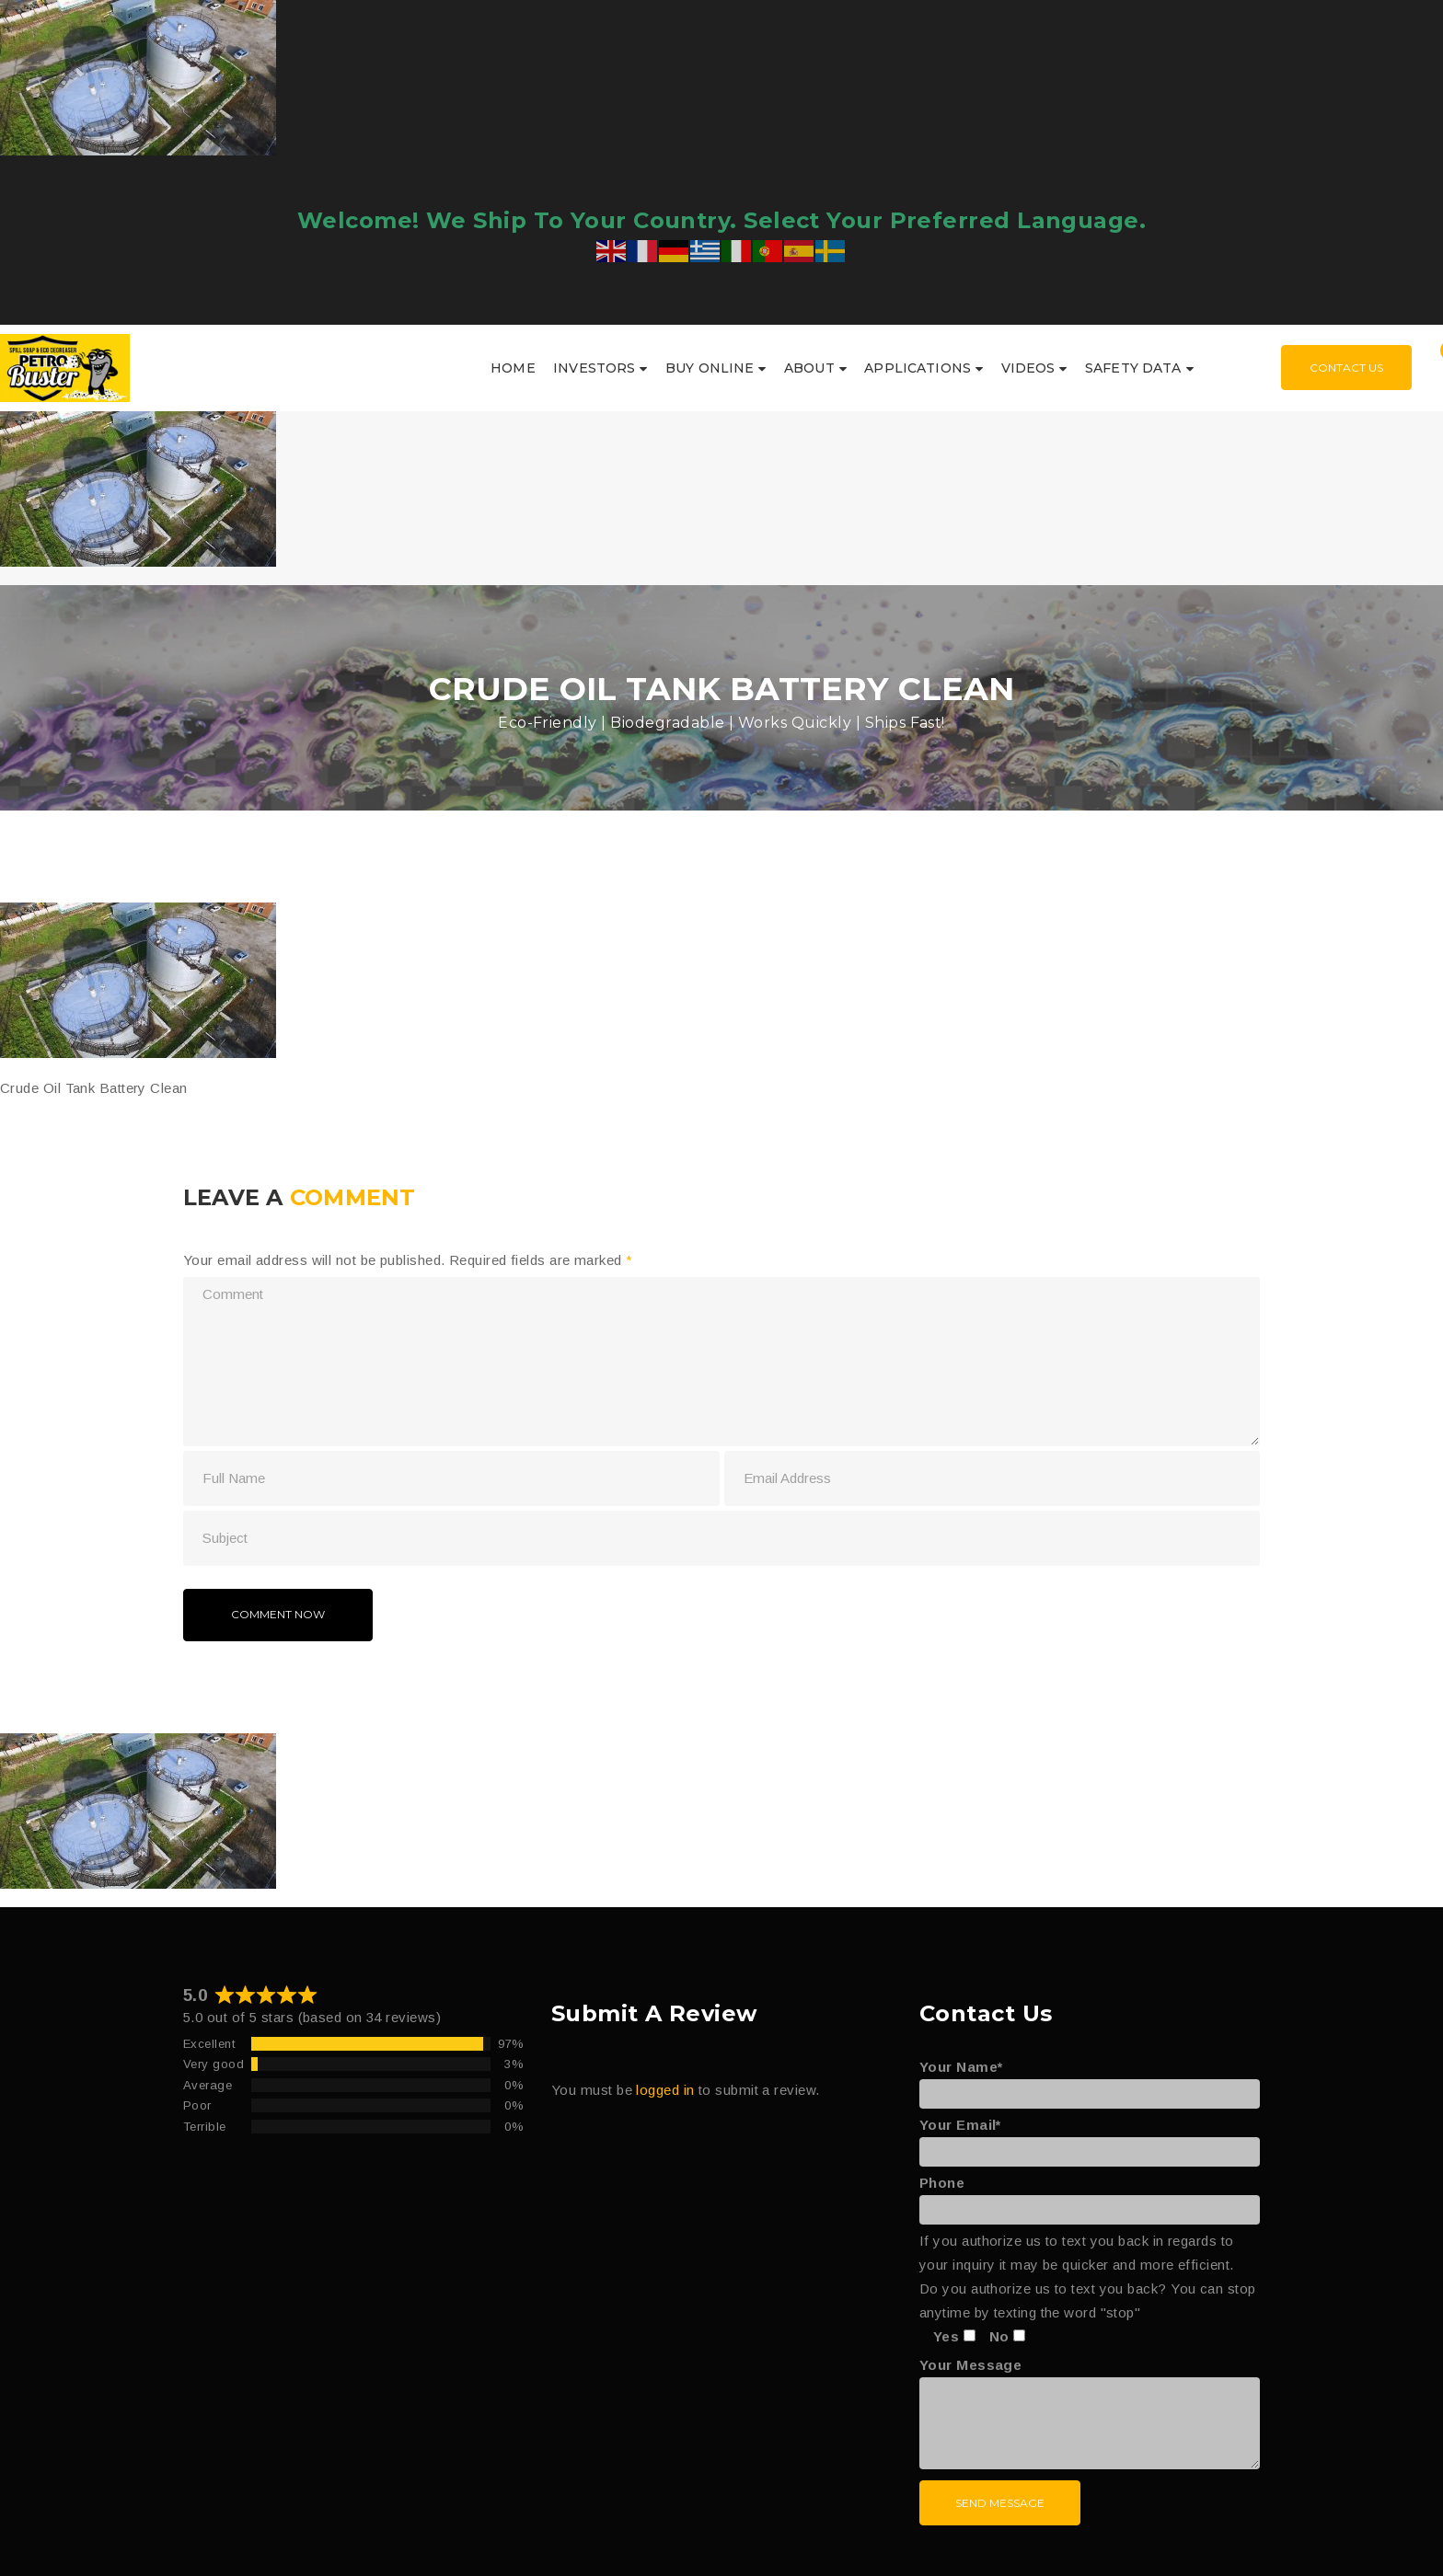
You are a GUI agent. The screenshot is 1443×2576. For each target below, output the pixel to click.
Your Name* (1089, 2080)
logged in (665, 2090)
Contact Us (1346, 367)
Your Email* (1089, 2138)
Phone (1089, 2196)
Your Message (1089, 2414)
